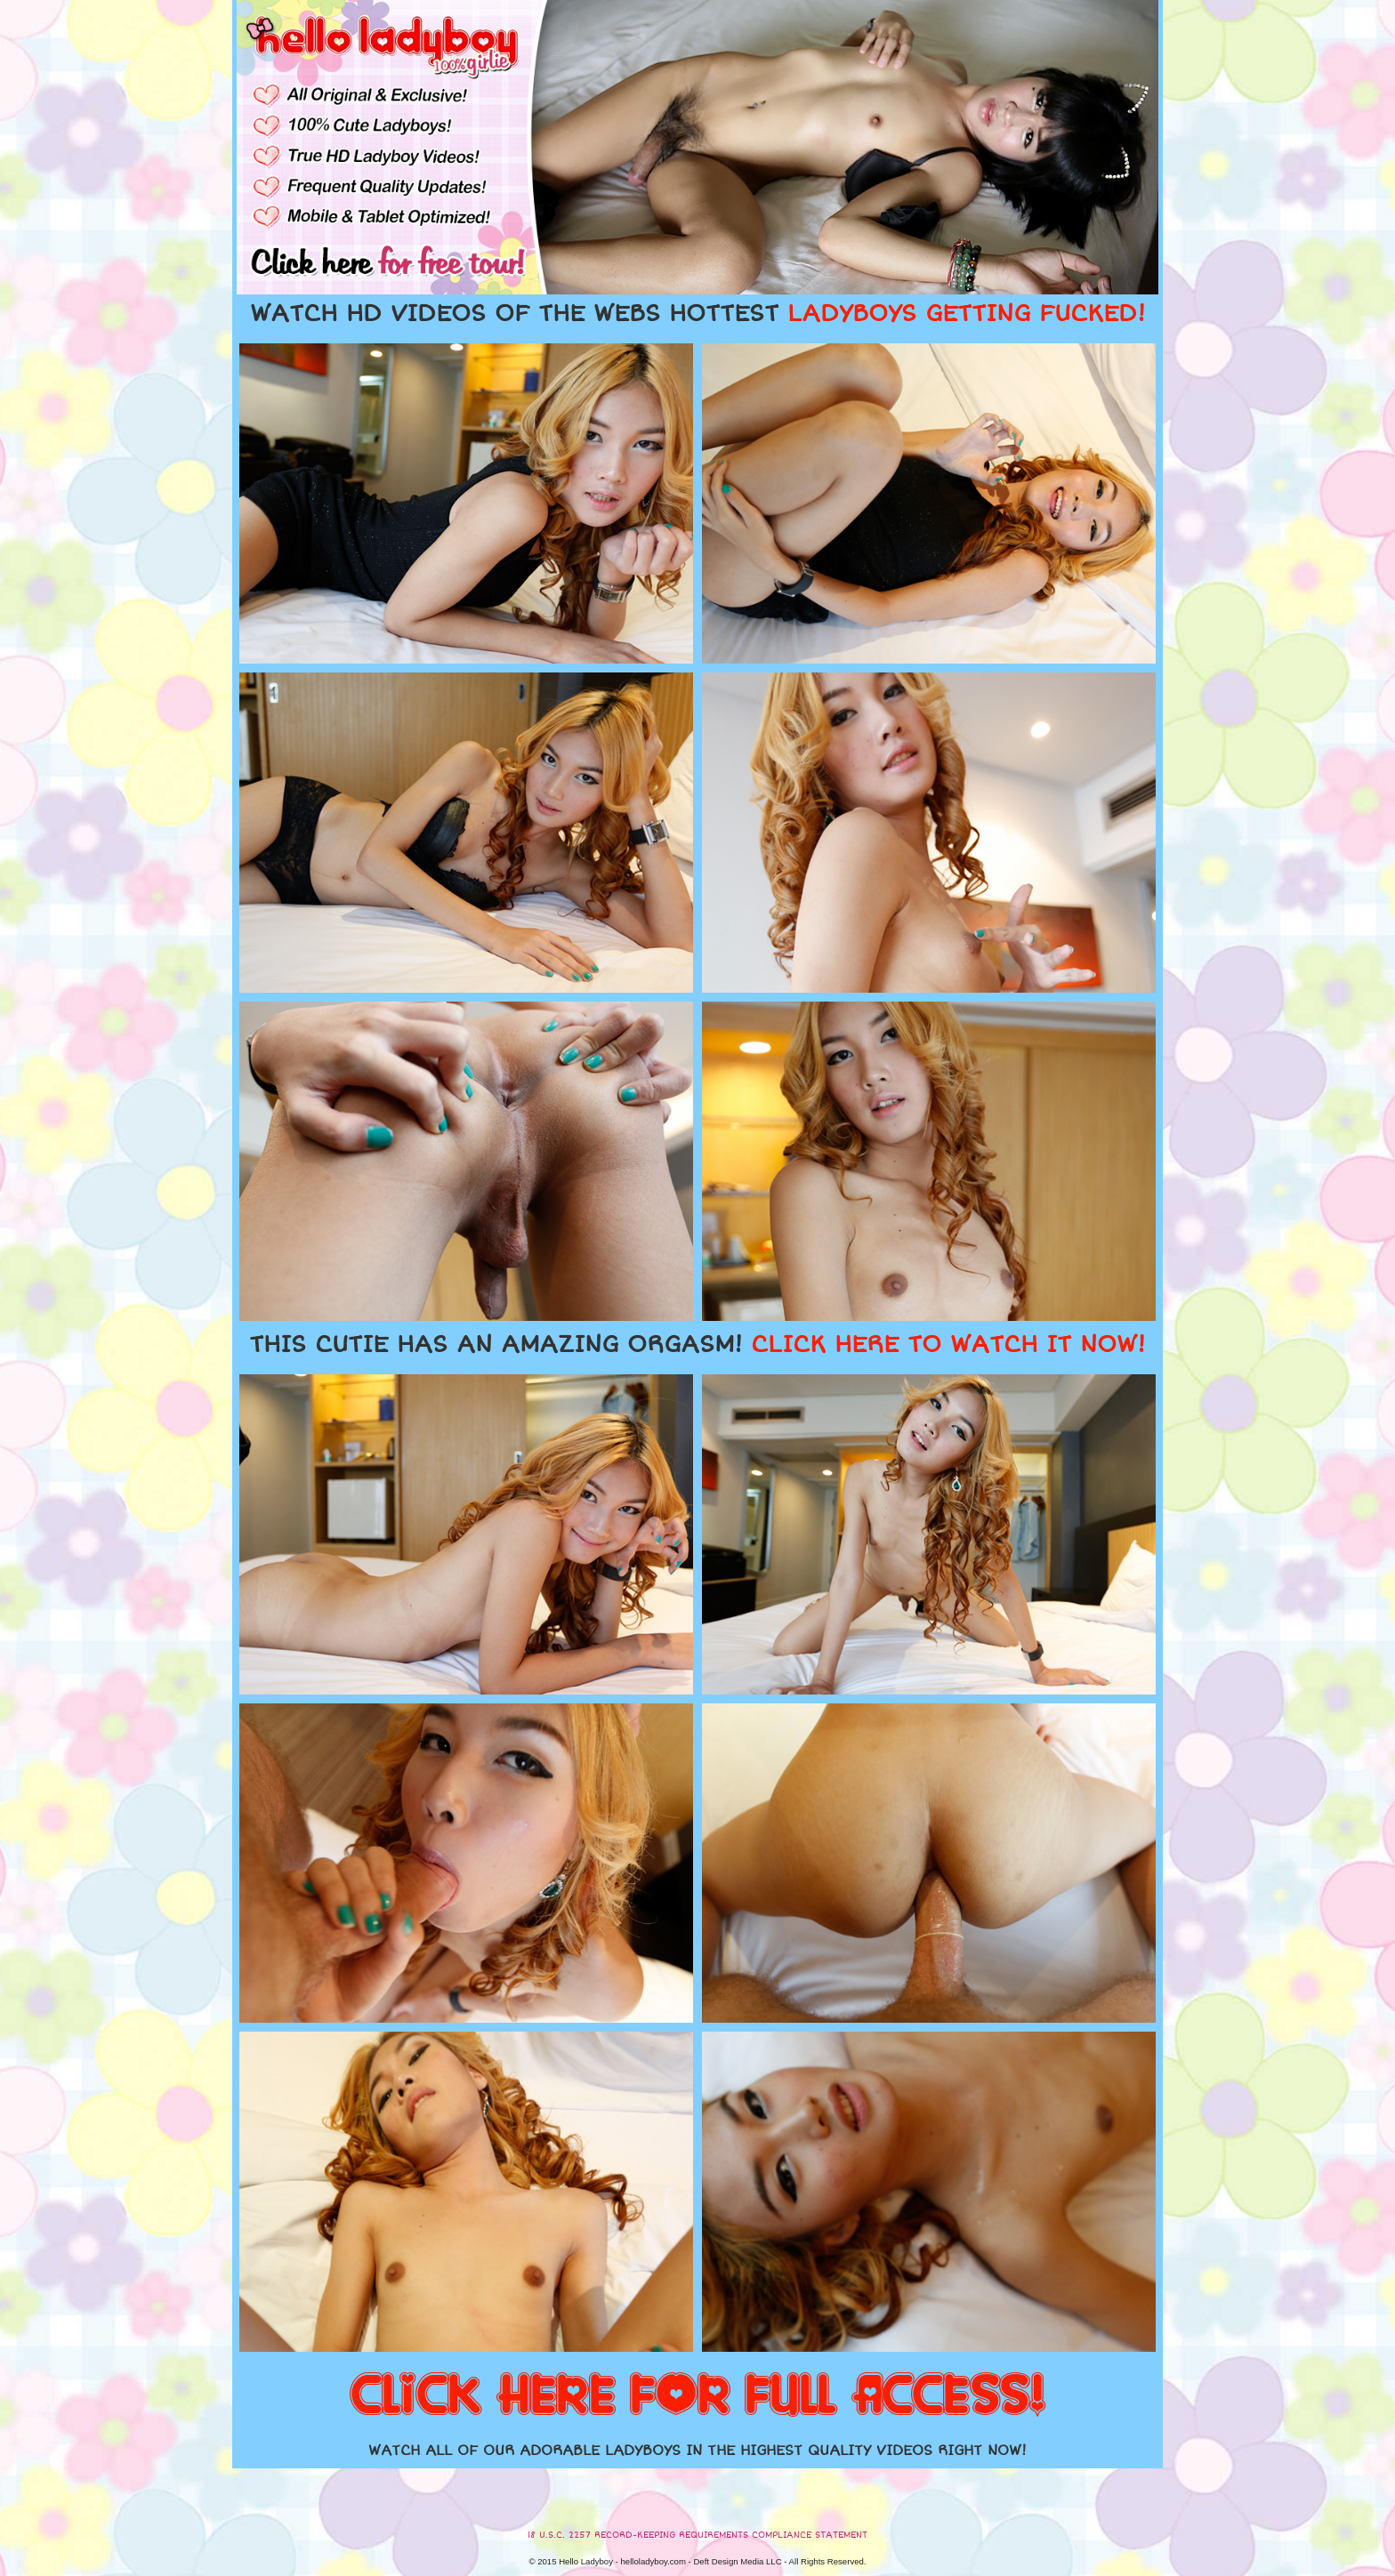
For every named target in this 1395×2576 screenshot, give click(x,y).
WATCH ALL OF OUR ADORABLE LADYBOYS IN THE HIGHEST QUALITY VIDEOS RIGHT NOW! (697, 2450)
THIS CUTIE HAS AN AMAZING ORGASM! (697, 1345)
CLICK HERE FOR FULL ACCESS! (697, 2396)
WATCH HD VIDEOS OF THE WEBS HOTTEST (697, 314)
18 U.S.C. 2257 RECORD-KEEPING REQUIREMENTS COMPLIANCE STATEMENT (697, 2535)
